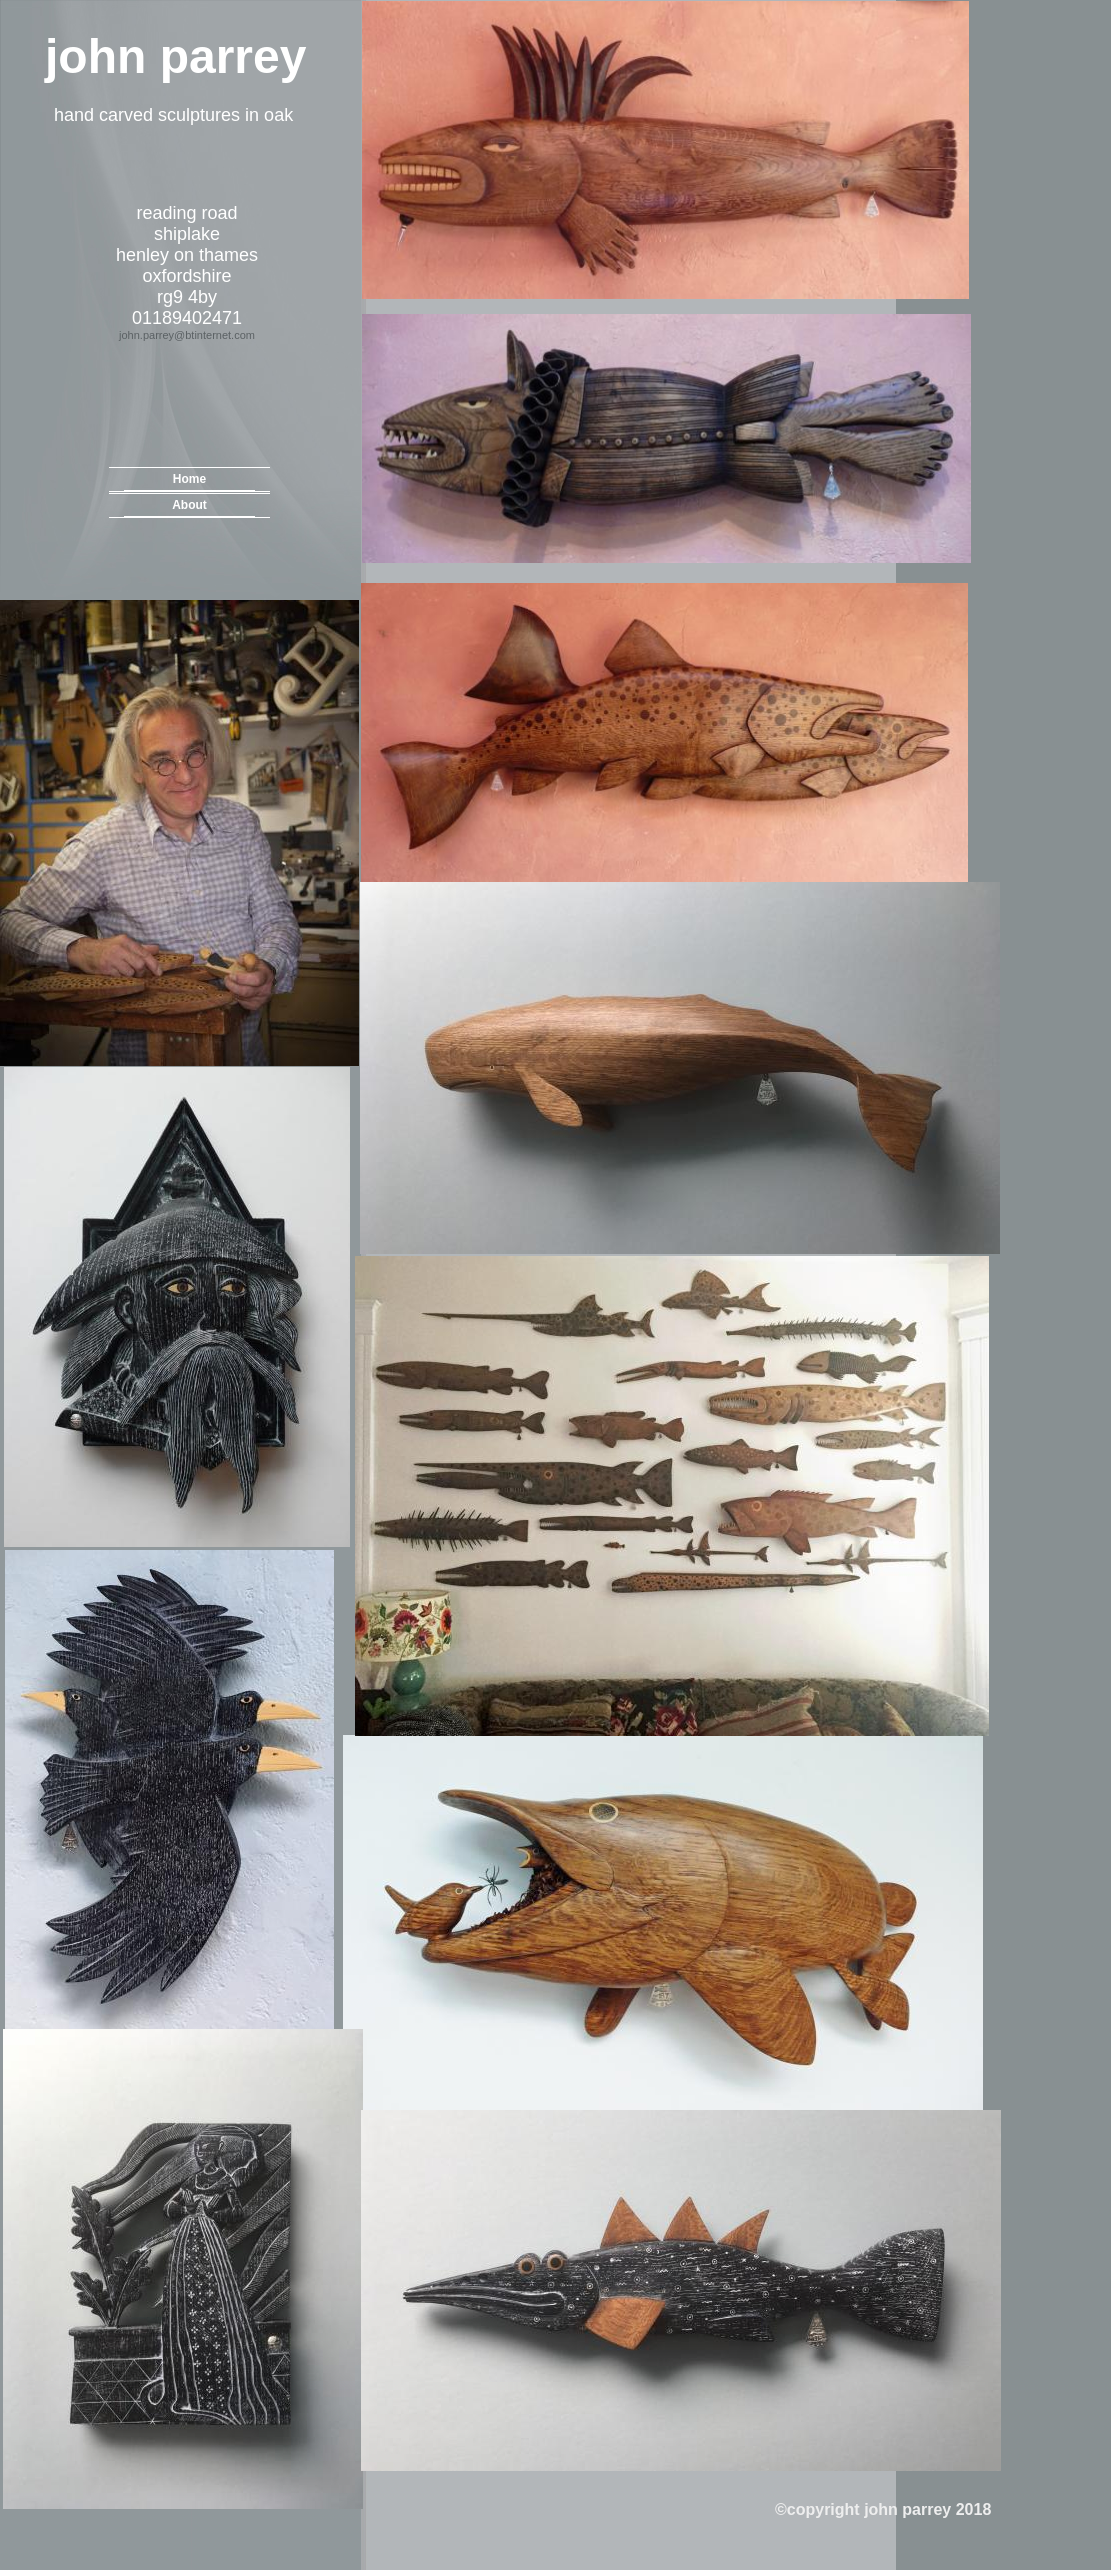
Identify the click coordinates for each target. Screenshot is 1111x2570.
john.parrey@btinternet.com (187, 335)
